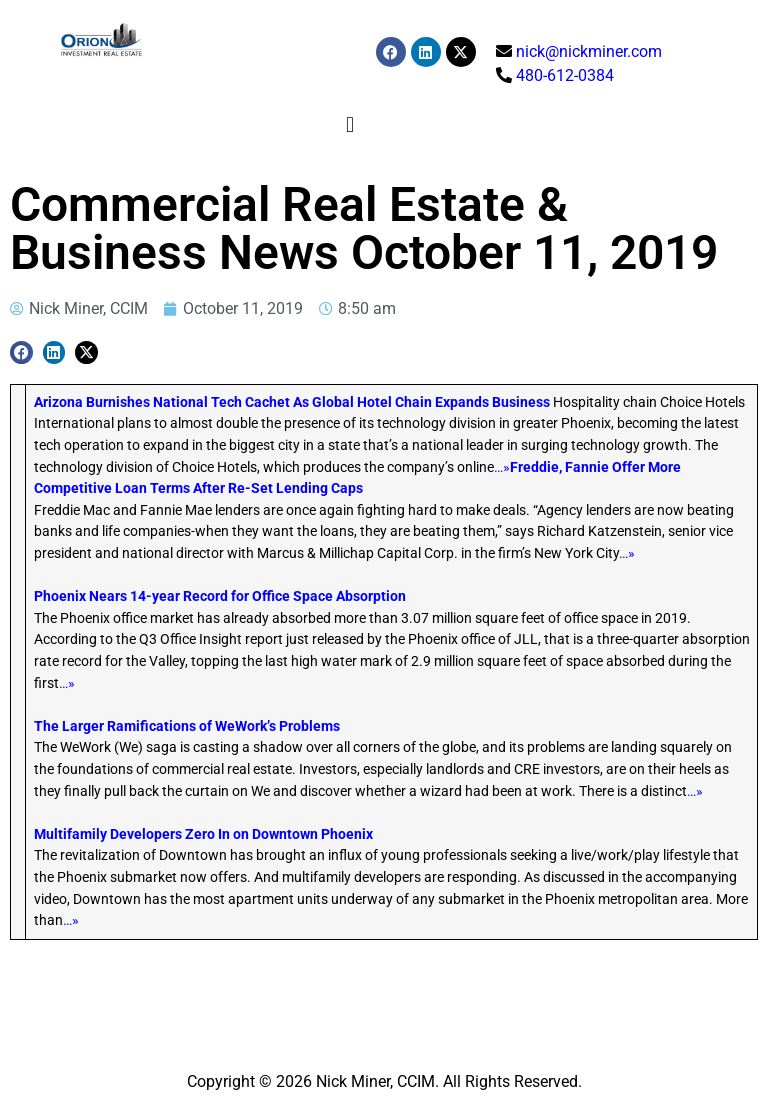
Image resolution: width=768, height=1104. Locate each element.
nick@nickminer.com (589, 51)
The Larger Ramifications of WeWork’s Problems (187, 726)
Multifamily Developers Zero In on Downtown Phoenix (203, 834)
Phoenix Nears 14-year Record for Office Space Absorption (220, 596)
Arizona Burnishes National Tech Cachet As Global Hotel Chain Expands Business (292, 402)
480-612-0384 (565, 75)
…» (502, 467)
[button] (349, 124)
